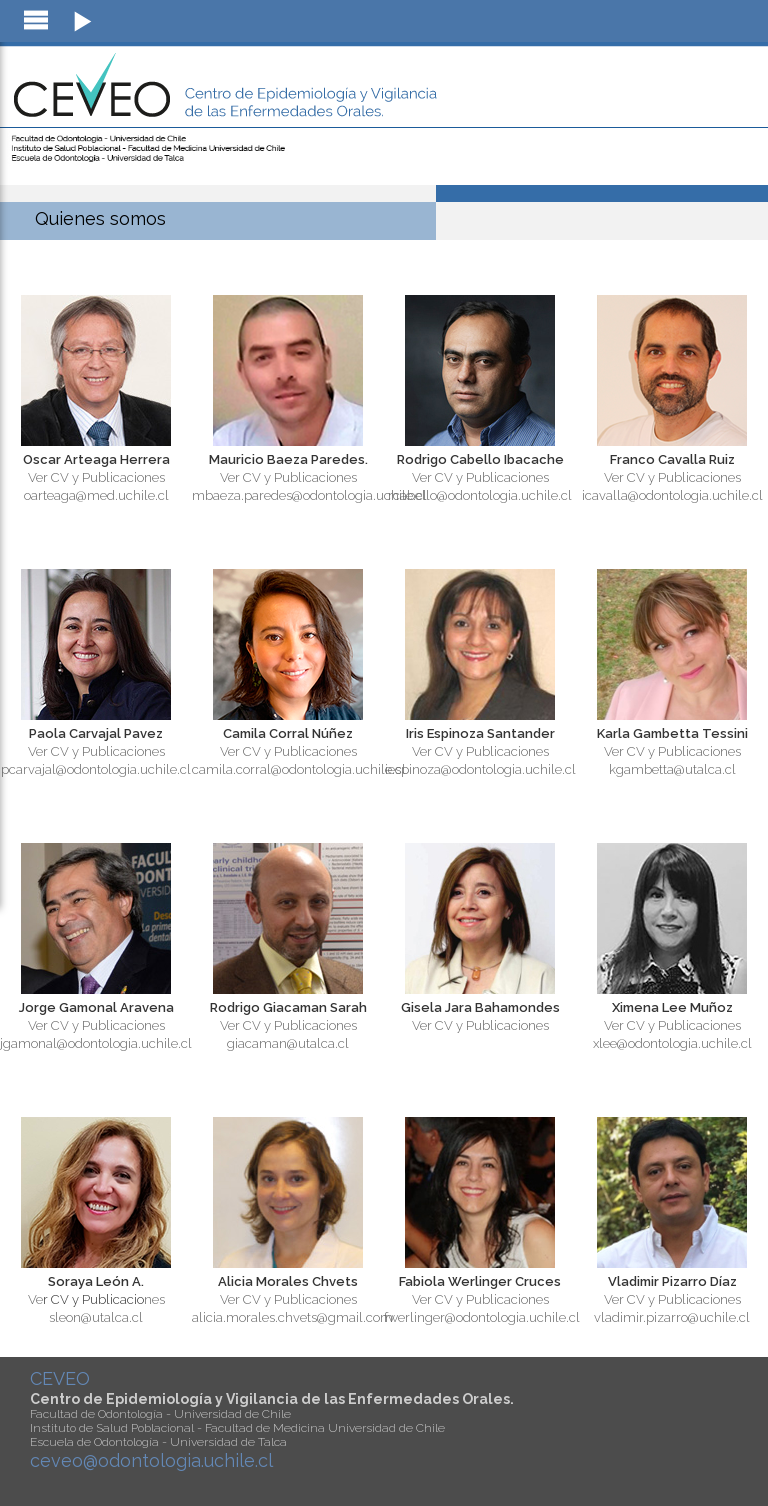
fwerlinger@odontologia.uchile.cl (482, 1317)
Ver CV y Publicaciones (96, 477)
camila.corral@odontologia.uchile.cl (299, 769)
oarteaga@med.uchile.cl (96, 495)
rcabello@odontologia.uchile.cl (480, 495)
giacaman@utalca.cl (288, 1043)
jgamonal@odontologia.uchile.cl (96, 1043)
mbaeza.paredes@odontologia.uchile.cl (309, 495)
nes (154, 1299)
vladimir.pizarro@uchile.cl (672, 1317)
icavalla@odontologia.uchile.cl (672, 495)
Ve (35, 1299)
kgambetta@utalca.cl (672, 769)
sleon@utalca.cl (96, 1317)
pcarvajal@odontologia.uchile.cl (96, 769)
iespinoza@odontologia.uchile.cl (480, 769)
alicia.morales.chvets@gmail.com (292, 1317)
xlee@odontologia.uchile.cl (672, 1043)
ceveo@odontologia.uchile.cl (151, 1460)
